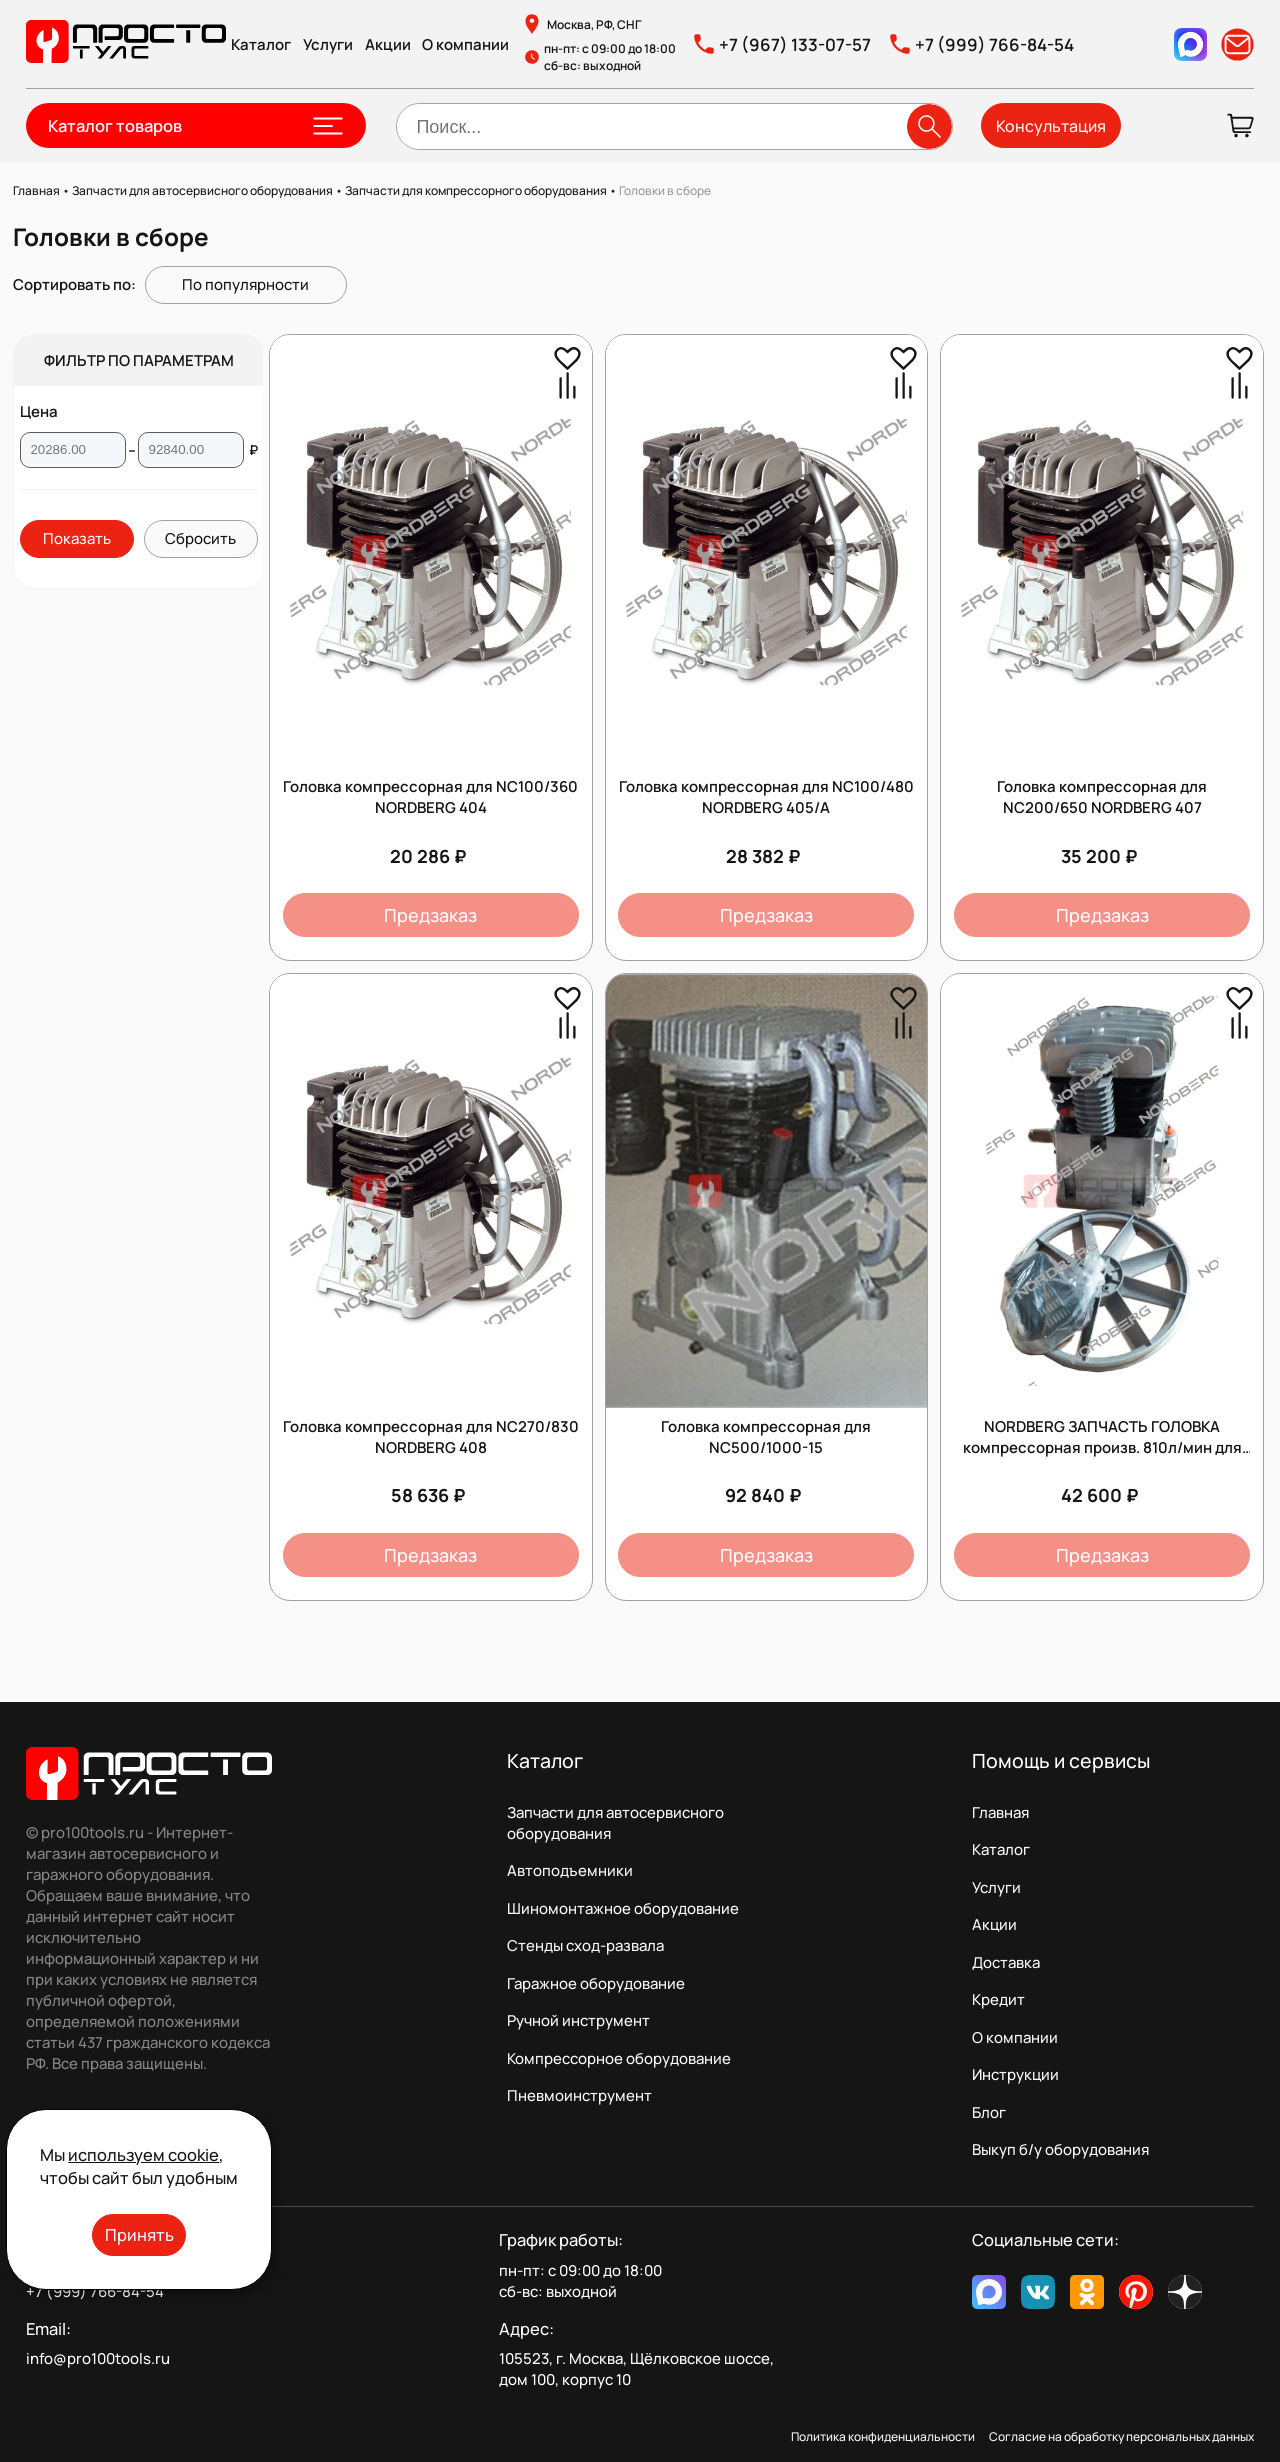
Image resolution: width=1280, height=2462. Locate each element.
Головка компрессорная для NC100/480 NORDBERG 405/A (766, 797)
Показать (77, 538)
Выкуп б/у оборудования (1060, 2149)
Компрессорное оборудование (619, 2058)
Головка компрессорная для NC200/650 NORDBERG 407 (1102, 797)
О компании (465, 44)
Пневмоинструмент (579, 2095)
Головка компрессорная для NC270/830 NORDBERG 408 (431, 1437)
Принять (139, 2234)
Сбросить (200, 538)
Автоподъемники (570, 1870)
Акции (388, 44)
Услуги (328, 44)
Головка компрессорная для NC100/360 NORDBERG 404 (430, 797)
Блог (989, 2112)
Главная (1000, 1812)
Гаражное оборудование (596, 1983)
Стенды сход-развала (585, 1945)
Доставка (1006, 1962)
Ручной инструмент (578, 2020)
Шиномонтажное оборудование (623, 1908)
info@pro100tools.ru (98, 2358)
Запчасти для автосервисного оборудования (615, 1823)
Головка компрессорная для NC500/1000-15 (766, 1437)
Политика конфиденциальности (883, 2436)
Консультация (1051, 126)
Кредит (998, 1999)
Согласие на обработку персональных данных (1121, 2436)
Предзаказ (430, 915)
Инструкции (1015, 2074)
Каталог (261, 44)
